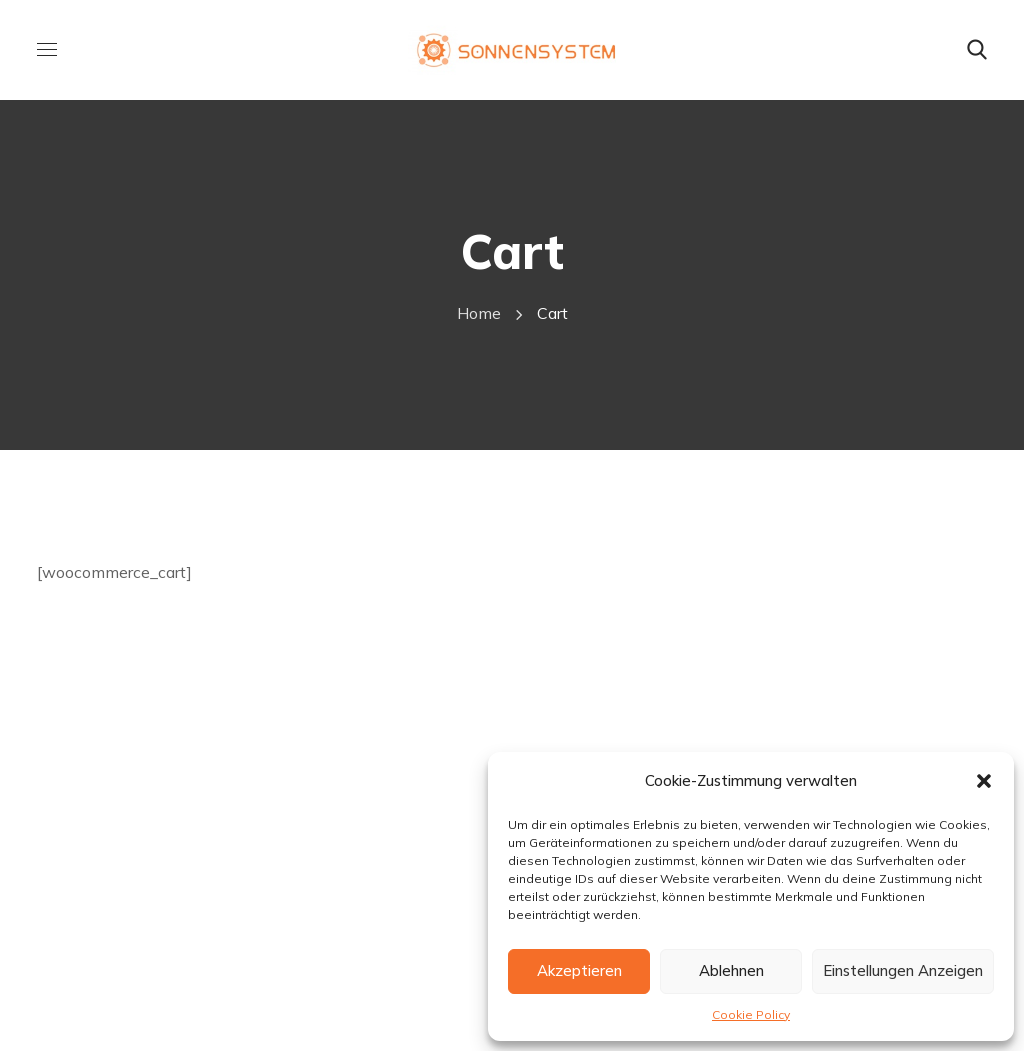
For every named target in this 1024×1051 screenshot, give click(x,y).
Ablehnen (731, 970)
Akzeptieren (579, 970)
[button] (984, 781)
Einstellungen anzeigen (903, 970)
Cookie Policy (751, 1014)
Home (479, 313)
